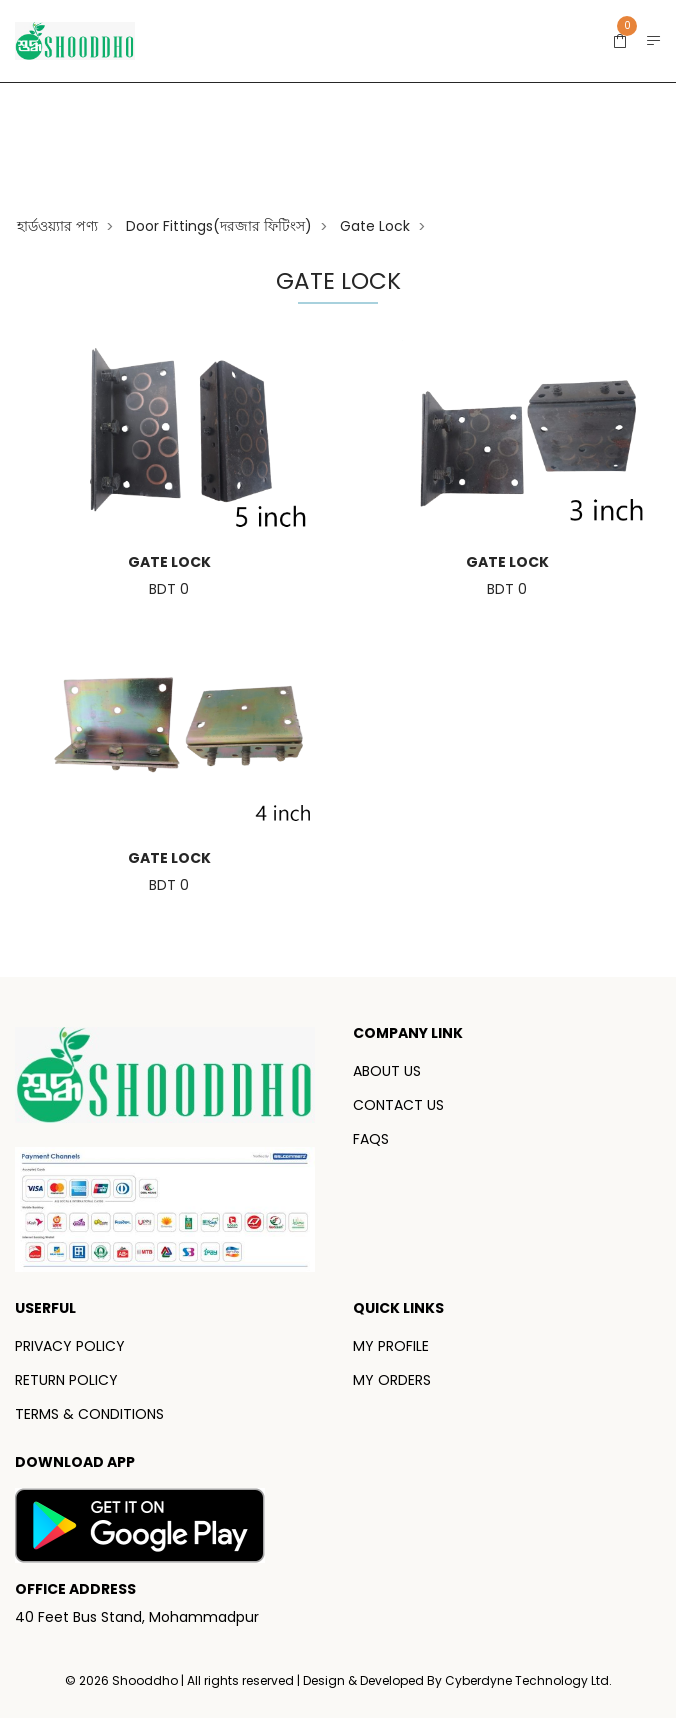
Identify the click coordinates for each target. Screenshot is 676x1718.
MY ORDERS (392, 1380)
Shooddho (146, 1680)
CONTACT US (398, 1105)
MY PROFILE (391, 1346)
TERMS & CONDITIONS (89, 1414)
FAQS (371, 1139)
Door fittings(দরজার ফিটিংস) (219, 226)
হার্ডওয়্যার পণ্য (57, 226)
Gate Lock (375, 226)
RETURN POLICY (66, 1380)
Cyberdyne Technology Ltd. (528, 1680)
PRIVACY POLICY (70, 1346)
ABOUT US (387, 1071)
